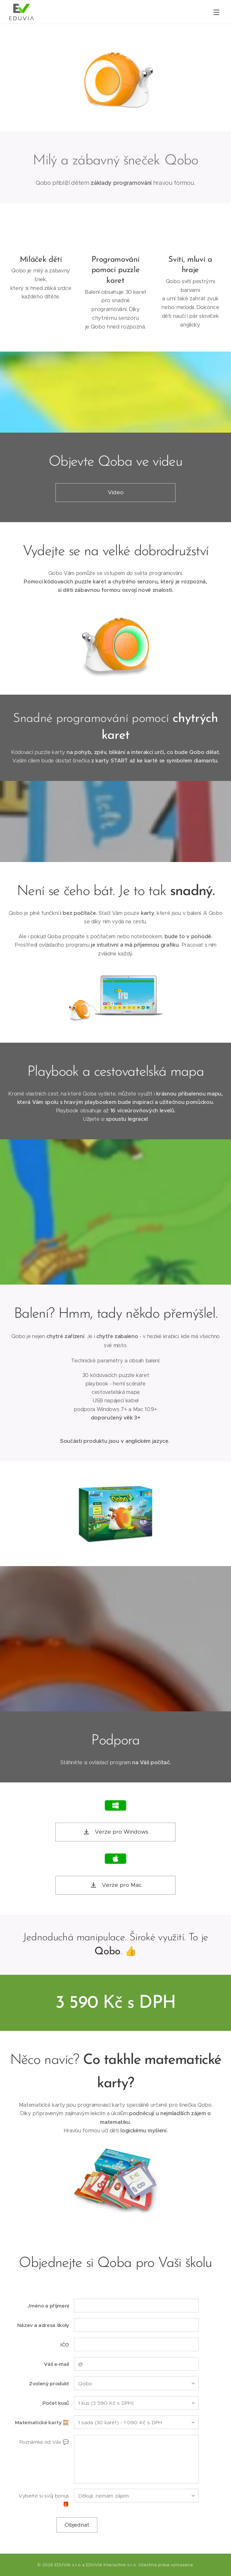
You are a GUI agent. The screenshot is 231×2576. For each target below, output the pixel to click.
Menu (216, 12)
